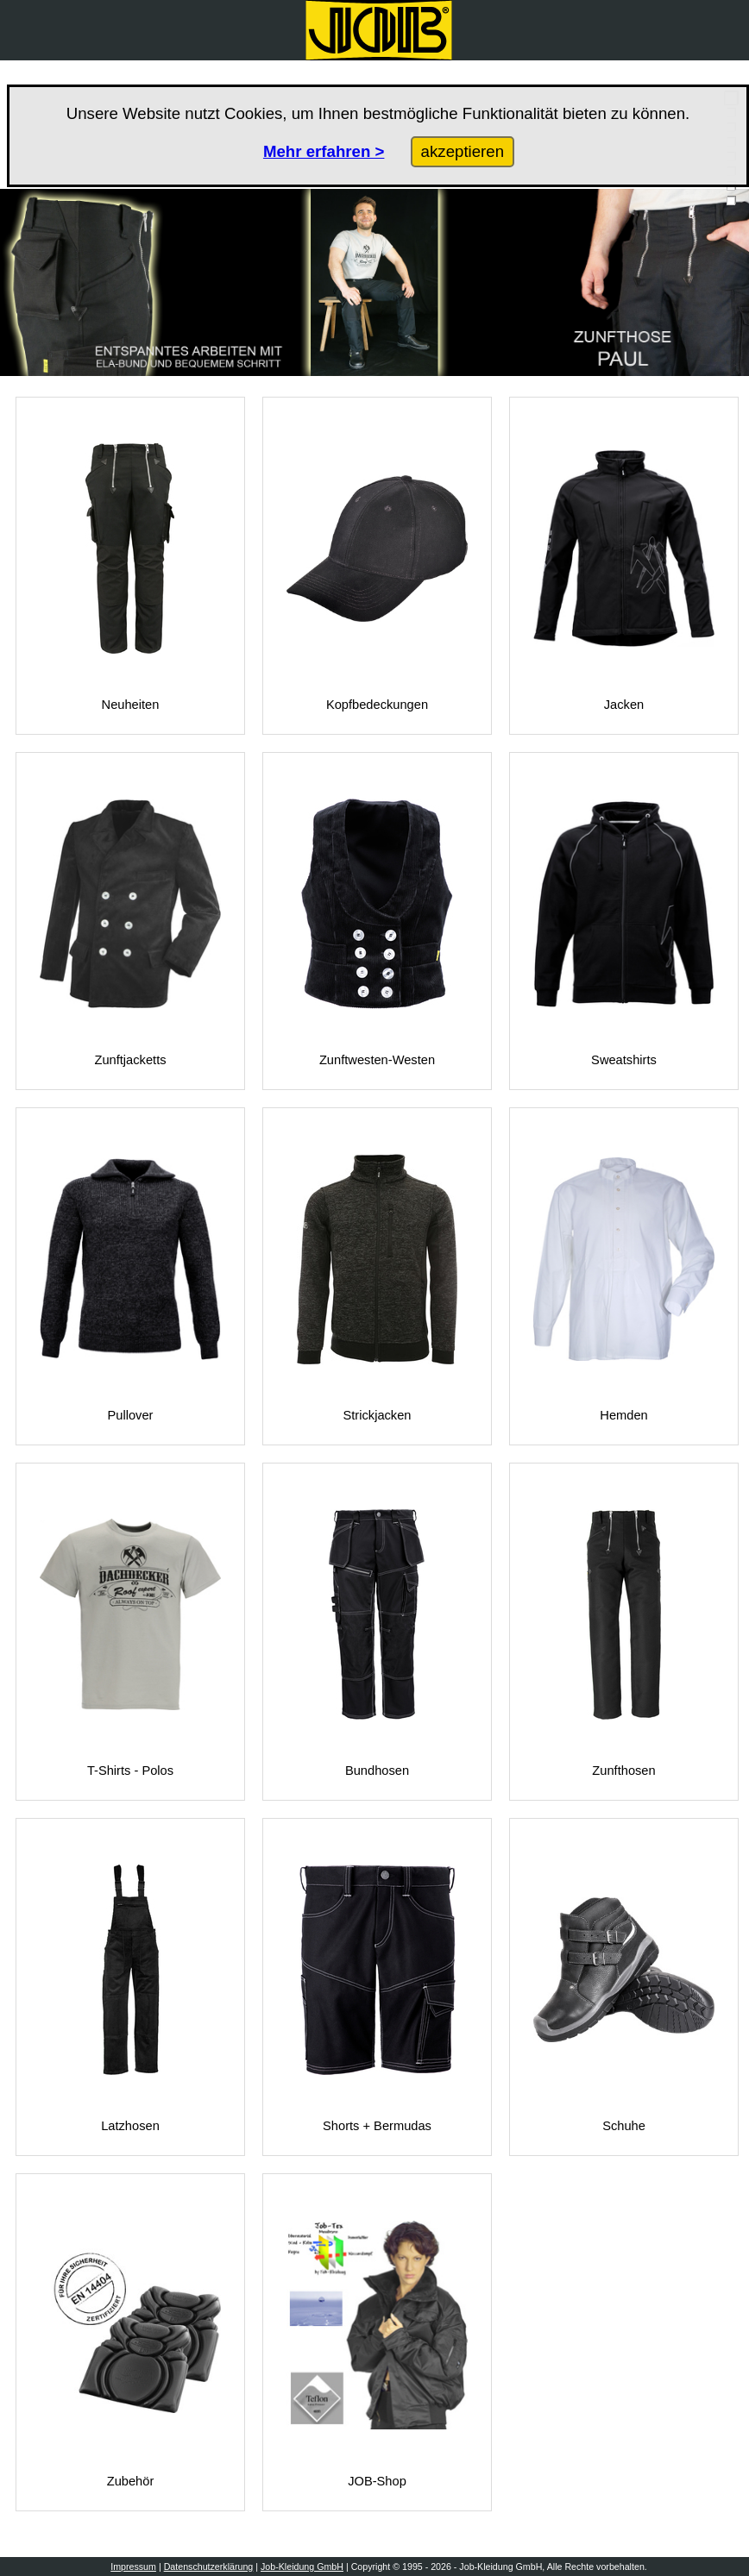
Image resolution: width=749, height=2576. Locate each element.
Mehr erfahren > (324, 151)
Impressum (133, 2566)
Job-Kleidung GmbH (302, 2566)
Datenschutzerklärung (209, 2566)
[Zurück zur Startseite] (379, 30)
